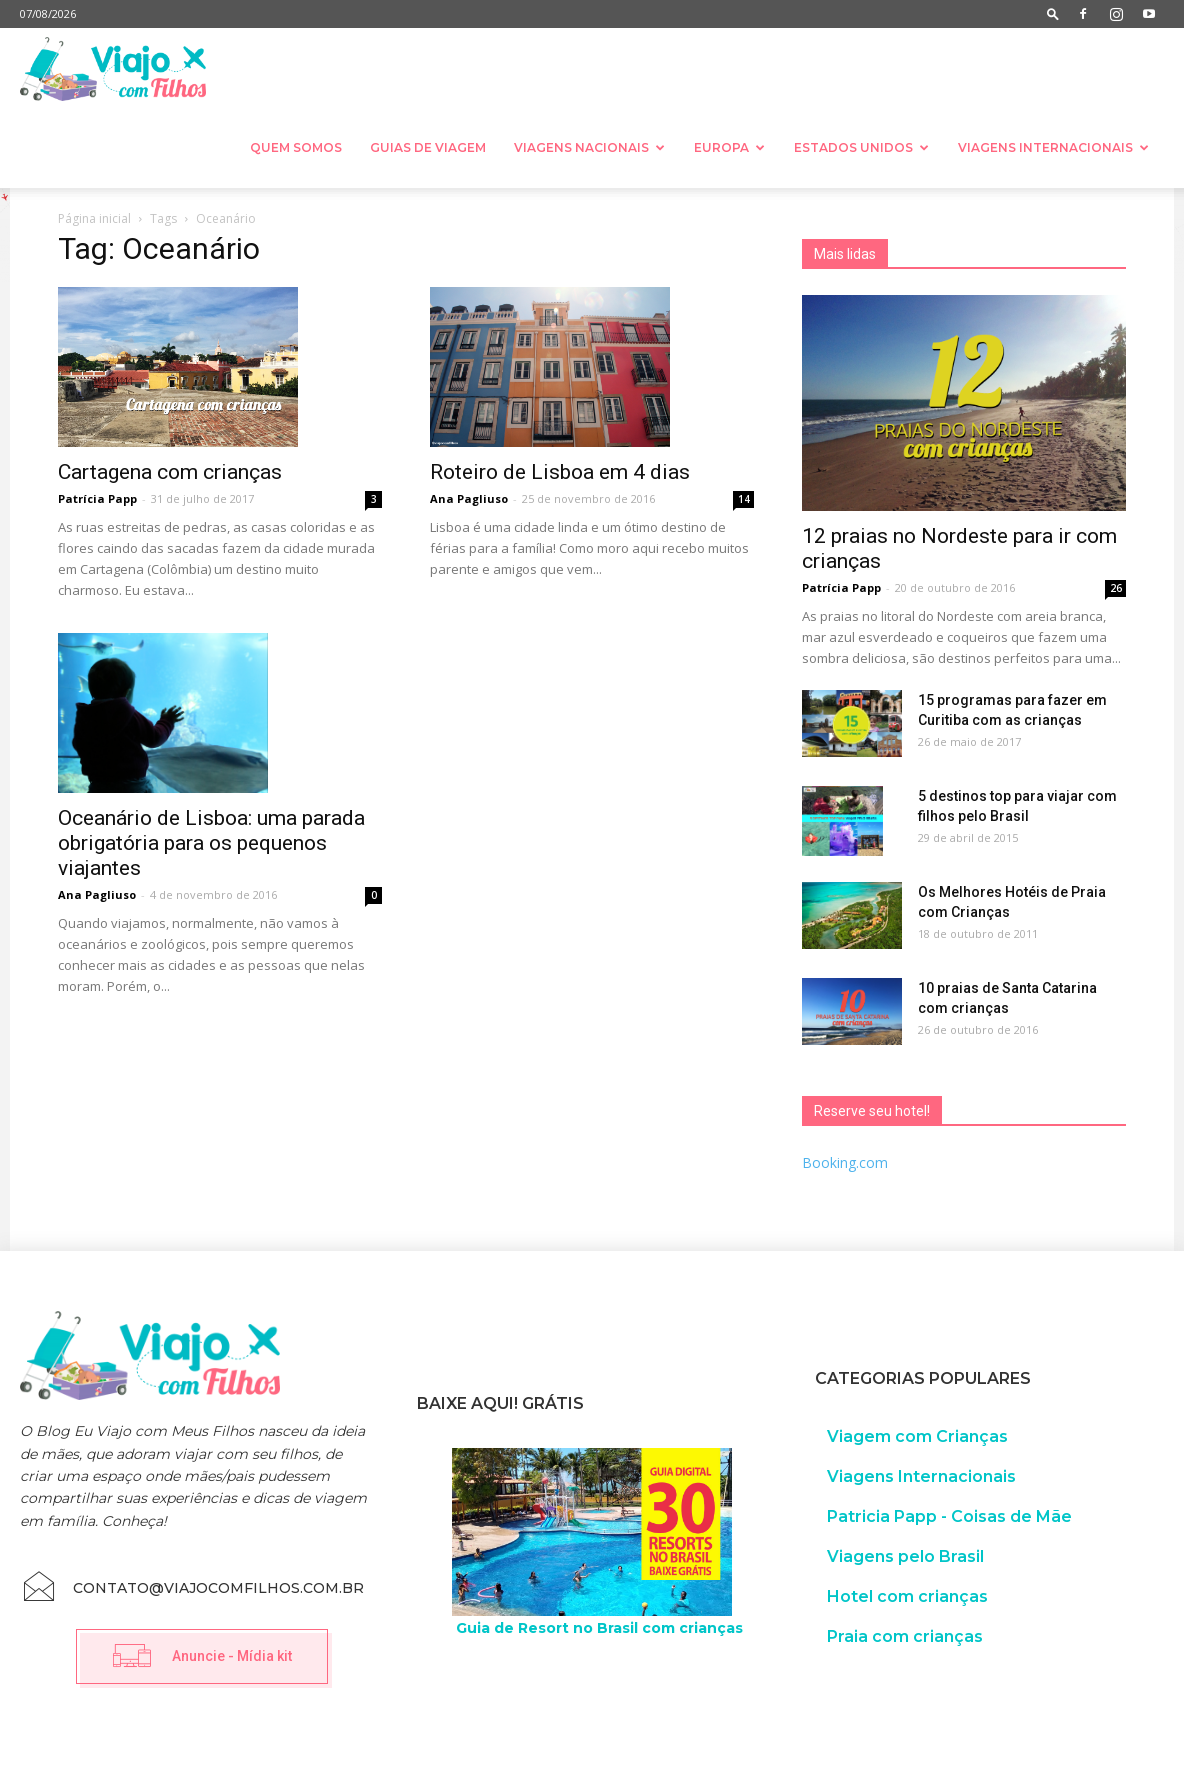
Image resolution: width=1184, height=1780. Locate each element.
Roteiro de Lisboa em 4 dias (560, 472)
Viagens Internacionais (1053, 147)
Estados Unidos (861, 147)
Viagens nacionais (589, 147)
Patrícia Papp (97, 498)
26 (1116, 588)
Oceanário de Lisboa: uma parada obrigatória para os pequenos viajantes (211, 843)
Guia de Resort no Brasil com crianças (599, 1628)
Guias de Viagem (428, 147)
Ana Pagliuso (469, 498)
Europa (729, 147)
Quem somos (296, 147)
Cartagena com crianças (170, 472)
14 (744, 499)
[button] (1053, 13)
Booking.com (845, 1162)
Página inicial (94, 218)
